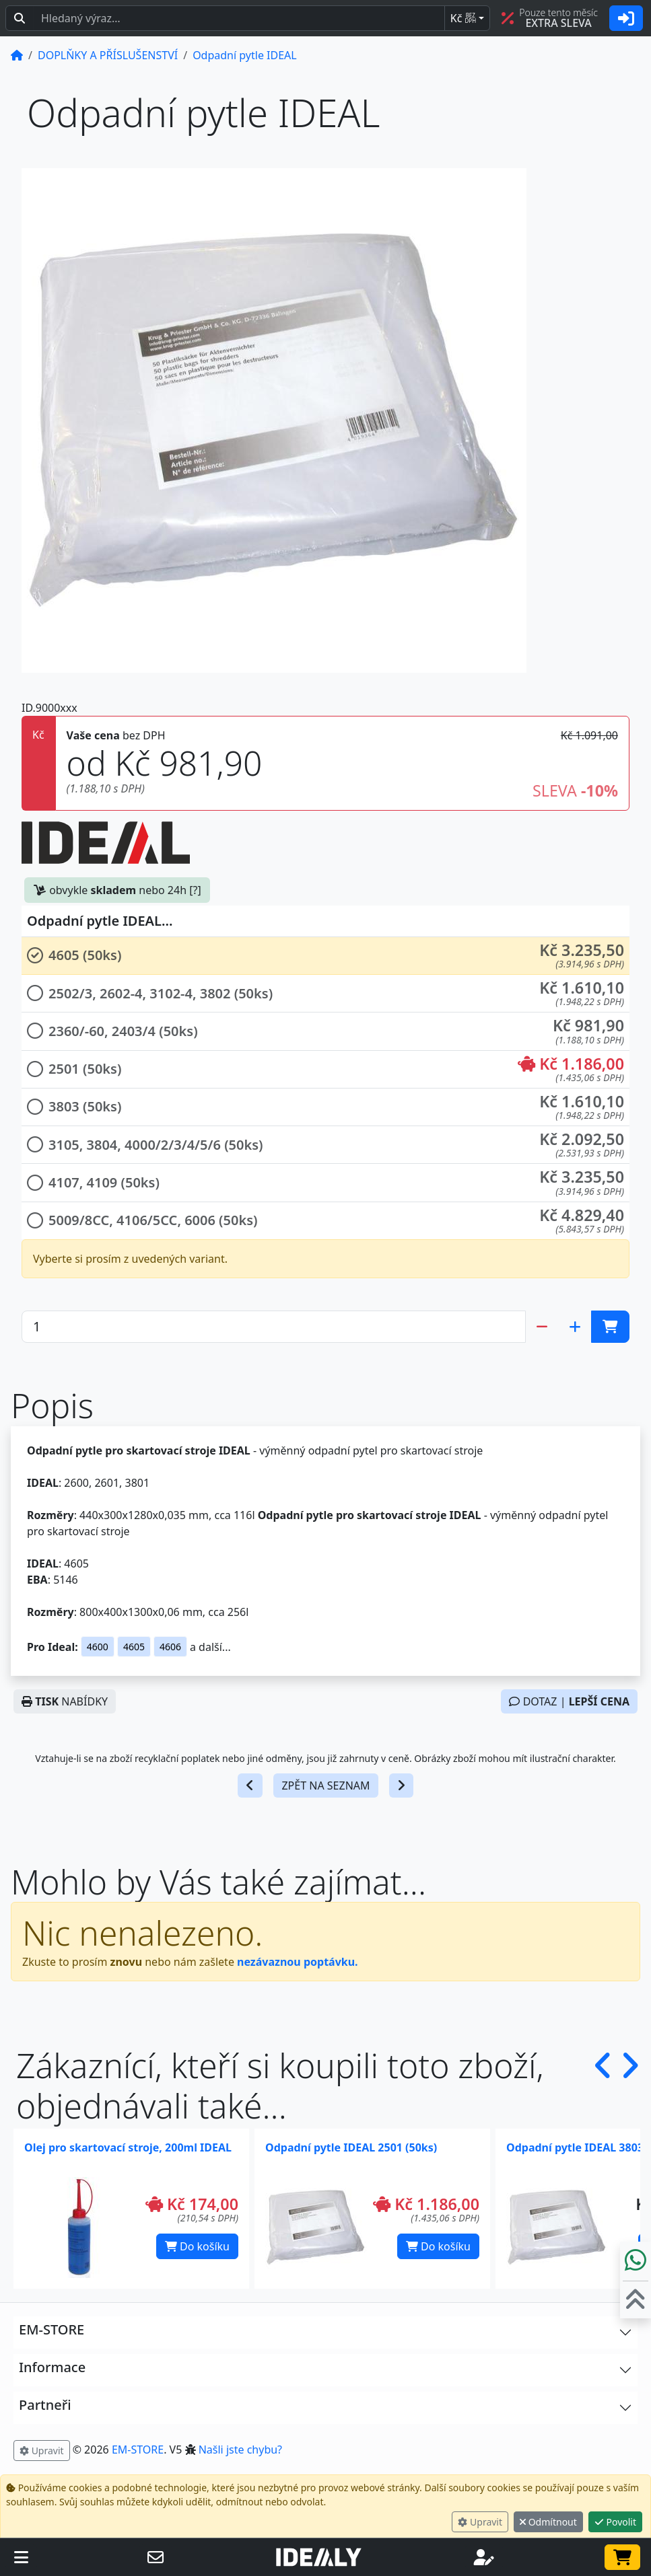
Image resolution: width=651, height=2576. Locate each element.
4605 (134, 1646)
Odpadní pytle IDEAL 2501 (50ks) (351, 2147)
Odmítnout (548, 2521)
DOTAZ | (569, 1701)
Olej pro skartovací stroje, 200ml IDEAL (128, 2147)
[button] (325, 956)
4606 (170, 1646)
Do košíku (197, 2246)
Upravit (480, 2521)
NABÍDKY (65, 1701)
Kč (463, 18)
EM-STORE (138, 2449)
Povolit (615, 2521)
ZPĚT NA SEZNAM (325, 1785)
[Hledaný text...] (239, 18)
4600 (97, 1646)
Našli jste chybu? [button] (240, 2449)
